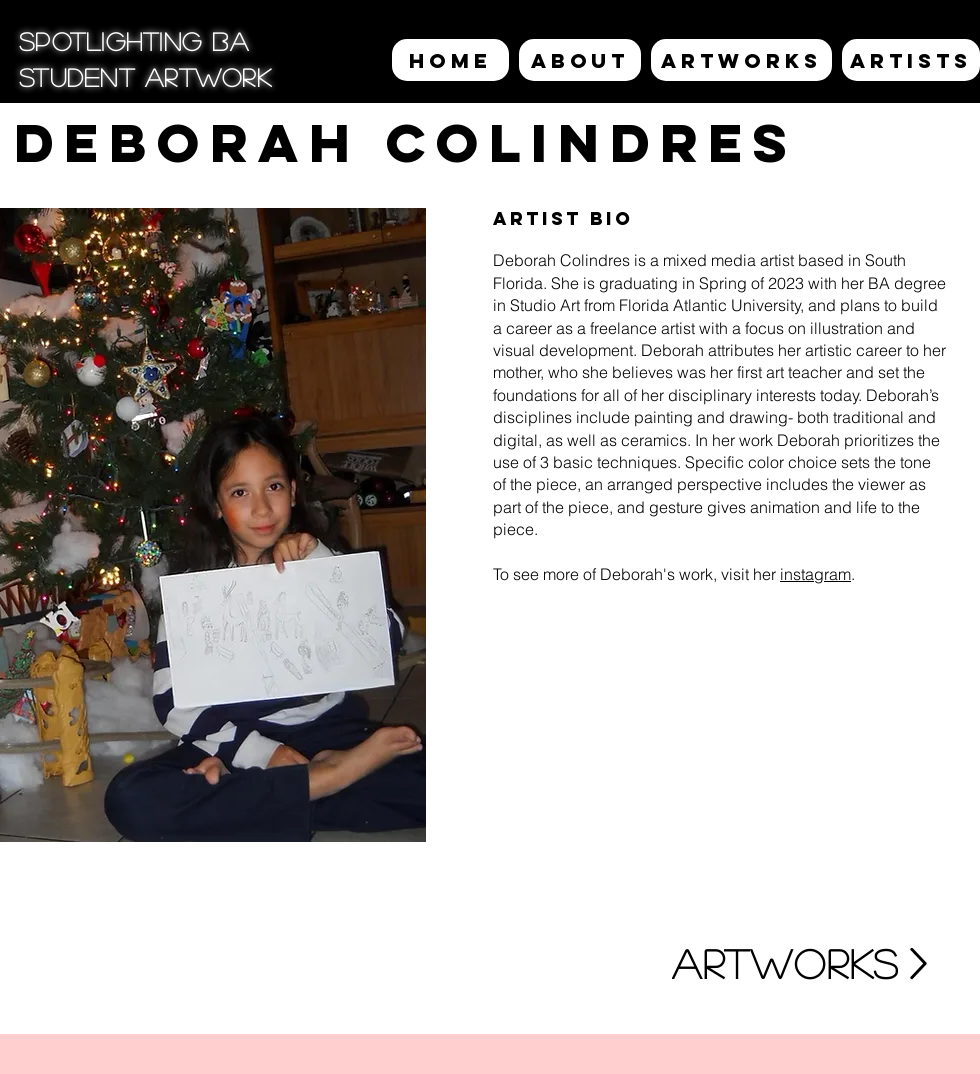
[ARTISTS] (911, 60)
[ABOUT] (580, 60)
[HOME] (450, 60)
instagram (815, 574)
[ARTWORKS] (741, 60)
